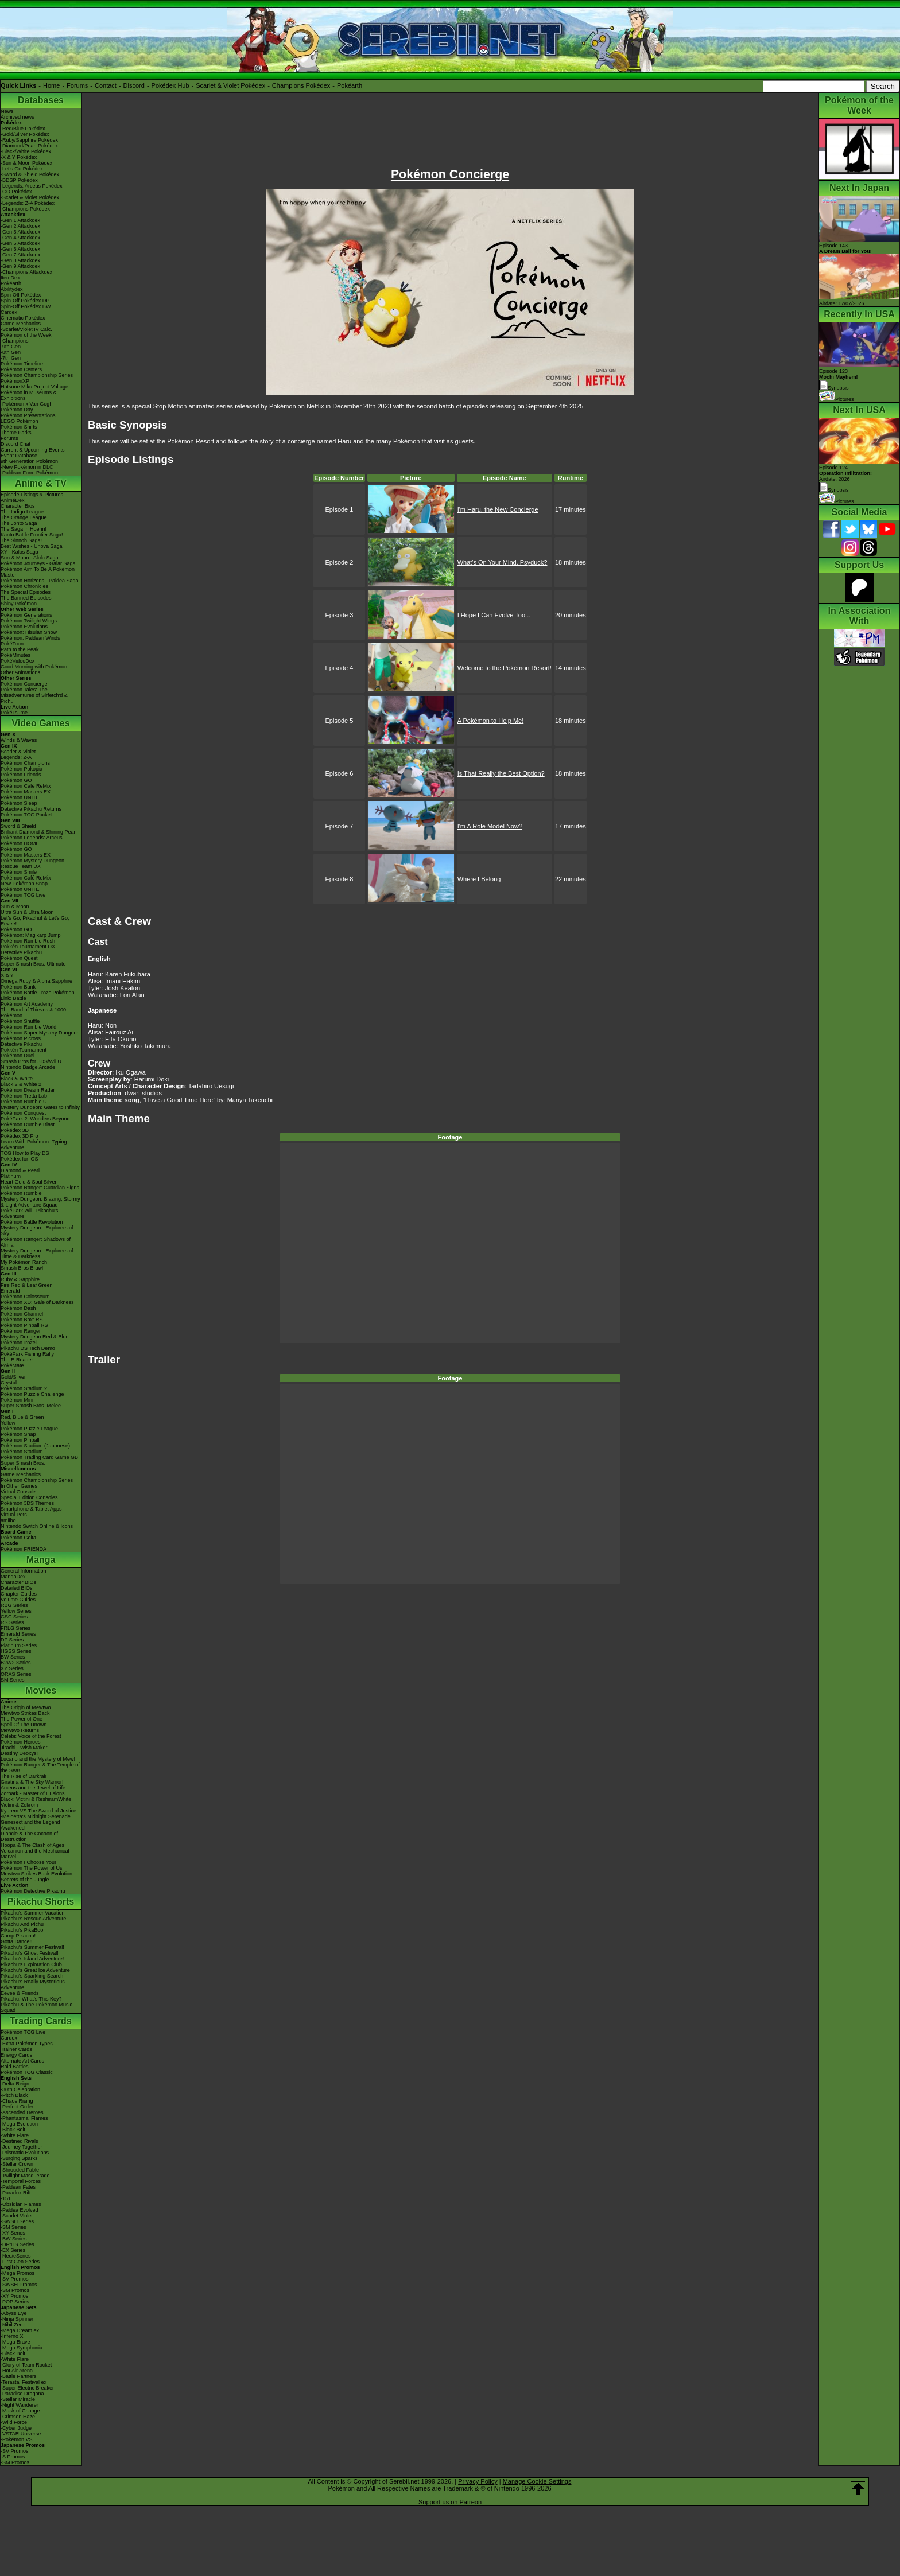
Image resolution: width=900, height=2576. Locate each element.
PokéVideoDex (17, 661)
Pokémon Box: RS (22, 1319)
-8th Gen (11, 352)
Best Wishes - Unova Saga (32, 546)
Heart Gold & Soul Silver (29, 1182)
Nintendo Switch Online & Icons (37, 1526)
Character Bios (18, 506)
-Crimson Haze (18, 2416)
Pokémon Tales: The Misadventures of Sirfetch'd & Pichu (34, 695)
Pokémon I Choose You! (28, 1862)
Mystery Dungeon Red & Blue (35, 1337)
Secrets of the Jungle (25, 1879)
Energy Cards (16, 2055)
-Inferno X (12, 2336)
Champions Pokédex (301, 85)
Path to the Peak (20, 649)
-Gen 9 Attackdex (20, 266)
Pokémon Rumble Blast (28, 1124)
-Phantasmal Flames (24, 2118)
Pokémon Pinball (20, 1440)
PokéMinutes (15, 655)
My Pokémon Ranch (24, 1262)
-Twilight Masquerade (25, 2175)
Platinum (11, 1176)
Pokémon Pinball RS (24, 1325)
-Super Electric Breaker (27, 2388)
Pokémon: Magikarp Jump (31, 935)
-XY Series (13, 2233)
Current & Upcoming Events (33, 450)
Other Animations (20, 672)
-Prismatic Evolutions (25, 2152)
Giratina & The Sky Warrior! (32, 1782)
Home (51, 85)
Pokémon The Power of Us (31, 1868)
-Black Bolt (13, 2130)
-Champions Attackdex (26, 272)
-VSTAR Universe (21, 2434)
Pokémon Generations (26, 615)
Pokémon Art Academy (27, 1004)
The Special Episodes (26, 592)
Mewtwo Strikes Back (25, 1713)
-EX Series (13, 2250)
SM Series (13, 1680)
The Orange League (24, 517)
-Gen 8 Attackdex (20, 260)
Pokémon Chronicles (24, 586)
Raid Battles (15, 2066)
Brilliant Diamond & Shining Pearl (39, 832)
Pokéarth (349, 85)
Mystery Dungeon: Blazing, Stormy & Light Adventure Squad (40, 1202)
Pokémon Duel (17, 1056)
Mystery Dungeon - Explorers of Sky (37, 1230)
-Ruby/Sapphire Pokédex (29, 140)
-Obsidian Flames (21, 2204)
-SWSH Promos (19, 2284)
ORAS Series (16, 1674)
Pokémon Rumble (21, 1193)
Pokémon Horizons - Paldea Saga (40, 580)
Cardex (9, 312)
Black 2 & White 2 (21, 1084)
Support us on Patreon (450, 2502)
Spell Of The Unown (23, 1724)
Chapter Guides (19, 1594)
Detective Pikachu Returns (31, 809)
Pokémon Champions (25, 763)
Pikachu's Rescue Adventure (33, 1918)
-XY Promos (14, 2296)
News (7, 111)
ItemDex (10, 278)
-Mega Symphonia (21, 2348)
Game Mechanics (21, 323)
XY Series (12, 1668)
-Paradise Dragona (22, 2393)
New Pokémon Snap (24, 883)
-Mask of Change (20, 2411)
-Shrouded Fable (20, 2170)
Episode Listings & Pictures (32, 494)
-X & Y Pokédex (19, 157)
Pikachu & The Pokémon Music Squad (36, 2007)
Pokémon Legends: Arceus (32, 837)
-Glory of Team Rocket (26, 2365)
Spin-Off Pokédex (21, 295)
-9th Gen (11, 346)
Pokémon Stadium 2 (24, 1388)
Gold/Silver (13, 1377)
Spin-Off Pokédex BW (26, 306)
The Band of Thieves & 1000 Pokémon (33, 1012)
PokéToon (12, 644)
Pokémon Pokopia (21, 769)
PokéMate (12, 1365)
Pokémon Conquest (23, 1113)
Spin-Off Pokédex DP (25, 300)
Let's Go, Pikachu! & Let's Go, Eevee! (35, 921)
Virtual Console (18, 1492)
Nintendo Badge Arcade (28, 1067)
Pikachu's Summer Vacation (33, 1913)
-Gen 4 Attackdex (20, 237)
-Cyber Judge (16, 2428)
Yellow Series (16, 1611)
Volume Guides (18, 1599)
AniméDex (13, 500)
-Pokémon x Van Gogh (26, 404)
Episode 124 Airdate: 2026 (845, 473)
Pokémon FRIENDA (23, 1549)
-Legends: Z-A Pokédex (28, 203)
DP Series (12, 1640)
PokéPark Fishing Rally (27, 1354)
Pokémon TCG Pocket (26, 815)
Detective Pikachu (21, 952)
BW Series (13, 1657)
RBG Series (14, 1605)
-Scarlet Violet (17, 2216)
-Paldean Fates (18, 2187)
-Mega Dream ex (20, 2330)
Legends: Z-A (16, 757)
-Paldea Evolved (19, 2210)
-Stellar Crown (17, 2164)
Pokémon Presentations (28, 415)
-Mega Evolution (19, 2124)
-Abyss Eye (14, 2313)
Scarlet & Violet (18, 751)
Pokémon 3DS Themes (27, 1503)
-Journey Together (21, 2147)
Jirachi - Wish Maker (24, 1747)
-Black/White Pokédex (26, 151)
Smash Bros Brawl (22, 1268)
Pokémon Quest (19, 958)
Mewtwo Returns (20, 1730)
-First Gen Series (20, 2261)
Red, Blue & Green (22, 1417)
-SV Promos (15, 2279)
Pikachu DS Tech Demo (28, 1348)
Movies (40, 1690)
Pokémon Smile (19, 872)
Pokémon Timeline (22, 364)
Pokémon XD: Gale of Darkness (37, 1302)
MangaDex (13, 1576)
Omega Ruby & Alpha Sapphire (36, 981)
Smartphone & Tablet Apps (31, 1509)
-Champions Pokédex (25, 209)
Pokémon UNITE (20, 797)
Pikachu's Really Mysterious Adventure (33, 1984)
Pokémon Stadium (22, 1451)
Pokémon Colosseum (25, 1296)
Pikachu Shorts (40, 1901)
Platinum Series (19, 1645)
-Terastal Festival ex (23, 2382)
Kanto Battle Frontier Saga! (32, 535)
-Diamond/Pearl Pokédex (29, 146)
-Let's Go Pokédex (22, 169)
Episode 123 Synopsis (838, 379)
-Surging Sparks (19, 2158)
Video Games (40, 723)
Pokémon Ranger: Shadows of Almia (36, 1242)
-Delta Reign (15, 2084)
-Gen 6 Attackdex (20, 249)
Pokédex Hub (170, 85)
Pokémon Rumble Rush (28, 941)
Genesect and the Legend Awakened (30, 1825)
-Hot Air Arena (17, 2370)
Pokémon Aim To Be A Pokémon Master (38, 572)
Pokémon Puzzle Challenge (32, 1394)
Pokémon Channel (22, 1314)
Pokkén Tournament (23, 1050)
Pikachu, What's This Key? (31, 1999)
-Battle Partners (19, 2376)
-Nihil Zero (13, 2325)
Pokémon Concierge (24, 684)
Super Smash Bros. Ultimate (33, 964)
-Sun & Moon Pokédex (26, 163)
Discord (134, 85)
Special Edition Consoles (29, 1497)
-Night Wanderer (19, 2405)
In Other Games (19, 1486)
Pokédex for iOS (19, 1159)
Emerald (10, 1291)
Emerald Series (18, 1634)
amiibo (8, 1520)
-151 (6, 2198)
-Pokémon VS (17, 2439)
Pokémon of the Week (26, 335)
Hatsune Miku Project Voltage (34, 387)
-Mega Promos (17, 2273)
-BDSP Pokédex (19, 180)
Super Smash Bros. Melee (31, 1405)
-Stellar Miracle (18, 2399)
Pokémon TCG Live (23, 895)
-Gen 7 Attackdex (20, 255)
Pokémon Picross (21, 1038)
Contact (106, 85)
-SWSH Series (17, 2221)
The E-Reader (17, 1360)
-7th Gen (11, 358)
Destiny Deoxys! (19, 1753)
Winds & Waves (19, 740)
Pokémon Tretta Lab (24, 1096)
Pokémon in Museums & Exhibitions (29, 395)
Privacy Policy (477, 2481)
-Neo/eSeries (16, 2256)
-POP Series (15, 2302)
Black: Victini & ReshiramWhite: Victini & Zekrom (37, 1802)
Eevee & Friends (20, 1993)
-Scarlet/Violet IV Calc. (26, 329)
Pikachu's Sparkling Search (32, 1976)
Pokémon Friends (21, 774)
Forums (77, 85)
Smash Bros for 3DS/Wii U (31, 1061)
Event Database (19, 455)
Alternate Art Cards (22, 2061)
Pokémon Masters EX (26, 792)
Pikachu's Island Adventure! (32, 1959)
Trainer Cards (16, 2049)
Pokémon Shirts (19, 427)
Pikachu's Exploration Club (31, 1964)
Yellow (8, 1423)
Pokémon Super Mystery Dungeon (40, 1033)
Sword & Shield (18, 826)
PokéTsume (14, 712)
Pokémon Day (17, 410)
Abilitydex (12, 289)
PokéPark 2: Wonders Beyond (35, 1119)
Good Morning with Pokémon (34, 667)
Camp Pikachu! (18, 1936)
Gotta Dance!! (17, 1941)
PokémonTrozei (19, 1342)
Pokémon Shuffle (20, 1021)
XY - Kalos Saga (19, 552)
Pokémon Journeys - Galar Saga (38, 563)
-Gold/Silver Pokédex (25, 134)
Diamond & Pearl (20, 1170)
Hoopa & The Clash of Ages (32, 1845)
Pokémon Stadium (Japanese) (35, 1446)
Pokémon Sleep (19, 803)
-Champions (15, 341)
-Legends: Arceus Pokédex (32, 186)
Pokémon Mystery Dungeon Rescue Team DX (32, 863)
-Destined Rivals (19, 2141)
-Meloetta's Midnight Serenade (36, 1816)
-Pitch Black (14, 2095)
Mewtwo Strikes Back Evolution (36, 1874)
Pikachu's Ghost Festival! (30, 1953)
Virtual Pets (14, 1514)
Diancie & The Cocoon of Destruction (29, 1836)
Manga (41, 1560)
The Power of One (21, 1719)
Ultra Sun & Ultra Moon (27, 912)
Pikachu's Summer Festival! (32, 1947)
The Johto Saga (19, 523)
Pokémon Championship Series (37, 375)
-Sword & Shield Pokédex (30, 174)
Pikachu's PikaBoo (22, 1930)
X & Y (7, 975)
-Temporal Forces (21, 2181)
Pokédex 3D (15, 1130)
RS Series (12, 1622)
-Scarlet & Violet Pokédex (30, 197)
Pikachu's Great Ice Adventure (35, 1970)
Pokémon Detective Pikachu (33, 1891)
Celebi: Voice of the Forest (31, 1736)
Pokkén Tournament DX (28, 947)
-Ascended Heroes (22, 2112)
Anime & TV (41, 483)
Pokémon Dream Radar (28, 1090)
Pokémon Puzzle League (29, 1428)
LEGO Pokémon (19, 421)
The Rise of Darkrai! (23, 1776)
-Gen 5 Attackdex (20, 243)
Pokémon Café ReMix (26, 786)
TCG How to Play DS (25, 1153)
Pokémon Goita (18, 1537)
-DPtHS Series (17, 2244)
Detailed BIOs (17, 1588)
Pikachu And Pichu (22, 1924)
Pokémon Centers (21, 369)
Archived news (17, 117)
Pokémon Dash (18, 1308)
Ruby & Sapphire (20, 1279)
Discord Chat (15, 444)
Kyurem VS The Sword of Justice (38, 1811)
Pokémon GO (16, 780)
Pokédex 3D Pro (19, 1136)
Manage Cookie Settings (537, 2481)
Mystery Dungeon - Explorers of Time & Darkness (37, 1253)
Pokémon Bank (18, 987)
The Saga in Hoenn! (23, 529)
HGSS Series (16, 1651)
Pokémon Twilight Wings (29, 621)
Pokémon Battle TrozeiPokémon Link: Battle (38, 995)
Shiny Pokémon (19, 603)
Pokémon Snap (18, 1434)
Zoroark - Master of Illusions (33, 1793)
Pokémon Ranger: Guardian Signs (40, 1187)
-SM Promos (15, 2290)
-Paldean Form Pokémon (29, 473)
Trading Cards (41, 2021)
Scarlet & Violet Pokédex (230, 85)
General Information (23, 1571)
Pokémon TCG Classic (27, 2072)
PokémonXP (15, 381)
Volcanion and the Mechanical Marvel (35, 1853)
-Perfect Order (17, 2107)
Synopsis (834, 490)
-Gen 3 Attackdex (20, 232)
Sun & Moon (15, 906)
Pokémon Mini (17, 1400)
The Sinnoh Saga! (21, 540)
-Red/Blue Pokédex (23, 128)
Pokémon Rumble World (28, 1027)
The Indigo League (22, 512)
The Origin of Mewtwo (26, 1707)
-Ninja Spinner (17, 2319)
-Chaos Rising (17, 2101)
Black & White (17, 1078)
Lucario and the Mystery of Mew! (38, 1759)
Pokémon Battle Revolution (32, 1222)
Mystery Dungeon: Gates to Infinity (40, 1107)
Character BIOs (18, 1582)
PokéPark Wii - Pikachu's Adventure (29, 1213)
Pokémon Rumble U (24, 1101)
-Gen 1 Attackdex (20, 220)
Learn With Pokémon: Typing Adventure (34, 1144)
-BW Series (14, 2239)
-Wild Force (14, 2422)
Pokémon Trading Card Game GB (39, 1457)
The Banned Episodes (26, 598)
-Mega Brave (15, 2342)
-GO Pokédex (16, 191)
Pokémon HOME (20, 843)
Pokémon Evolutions (24, 626)
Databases (41, 100)
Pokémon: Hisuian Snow (29, 632)
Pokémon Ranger (21, 1331)
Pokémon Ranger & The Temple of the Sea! (40, 1767)
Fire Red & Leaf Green (27, 1285)
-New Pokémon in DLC (27, 467)
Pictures (836, 399)
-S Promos (13, 2457)
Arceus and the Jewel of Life (33, 1788)
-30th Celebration (20, 2089)
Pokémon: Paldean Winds (30, 638)
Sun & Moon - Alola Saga (30, 558)
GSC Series (14, 1617)
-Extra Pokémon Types (27, 2043)
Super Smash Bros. (23, 1463)
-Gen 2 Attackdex (20, 226)
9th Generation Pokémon (29, 461)
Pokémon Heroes (21, 1742)
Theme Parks (16, 432)
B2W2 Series (16, 1663)
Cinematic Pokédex (23, 318)
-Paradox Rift (16, 2193)
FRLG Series (15, 1628)
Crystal (9, 1383)
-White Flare (15, 2135)
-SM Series (13, 2227)
